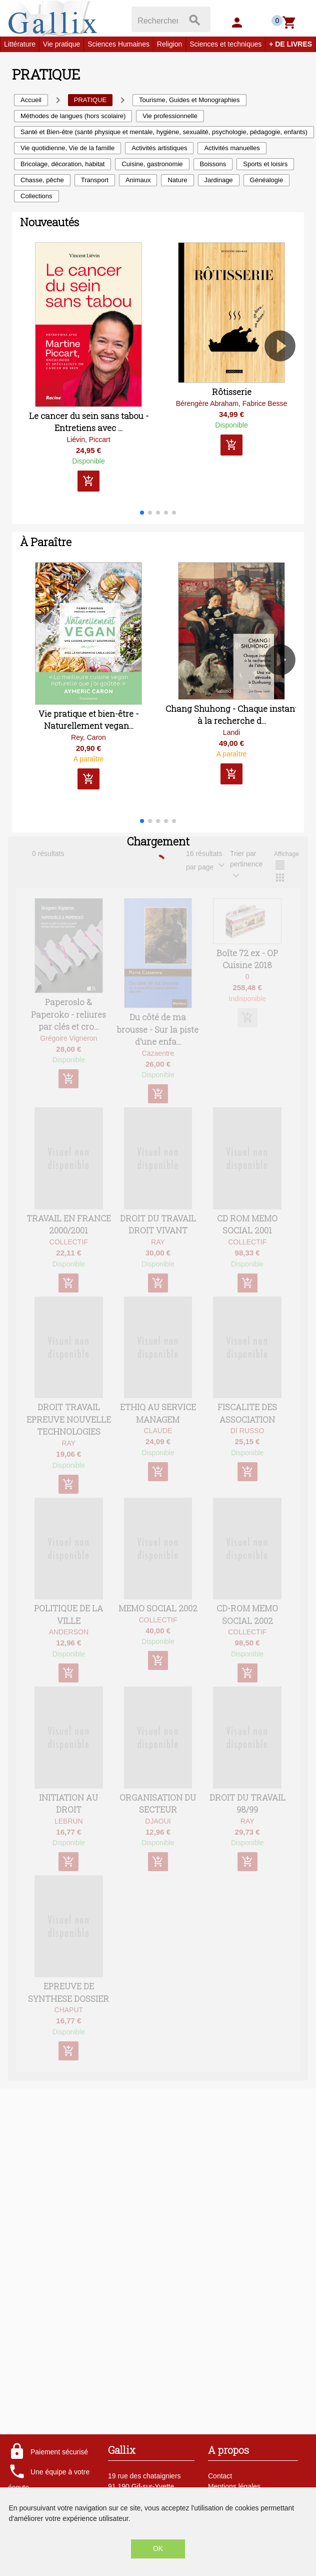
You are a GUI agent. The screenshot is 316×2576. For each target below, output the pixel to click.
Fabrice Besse (264, 403)
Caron (96, 737)
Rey (77, 737)
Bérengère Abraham (207, 403)
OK (158, 2548)
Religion (169, 44)
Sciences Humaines (119, 44)
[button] (284, 374)
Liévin (75, 440)
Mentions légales (234, 2486)
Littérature (20, 44)
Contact (220, 2476)
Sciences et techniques (226, 44)
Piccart (99, 440)
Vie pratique (61, 44)
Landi (231, 732)
